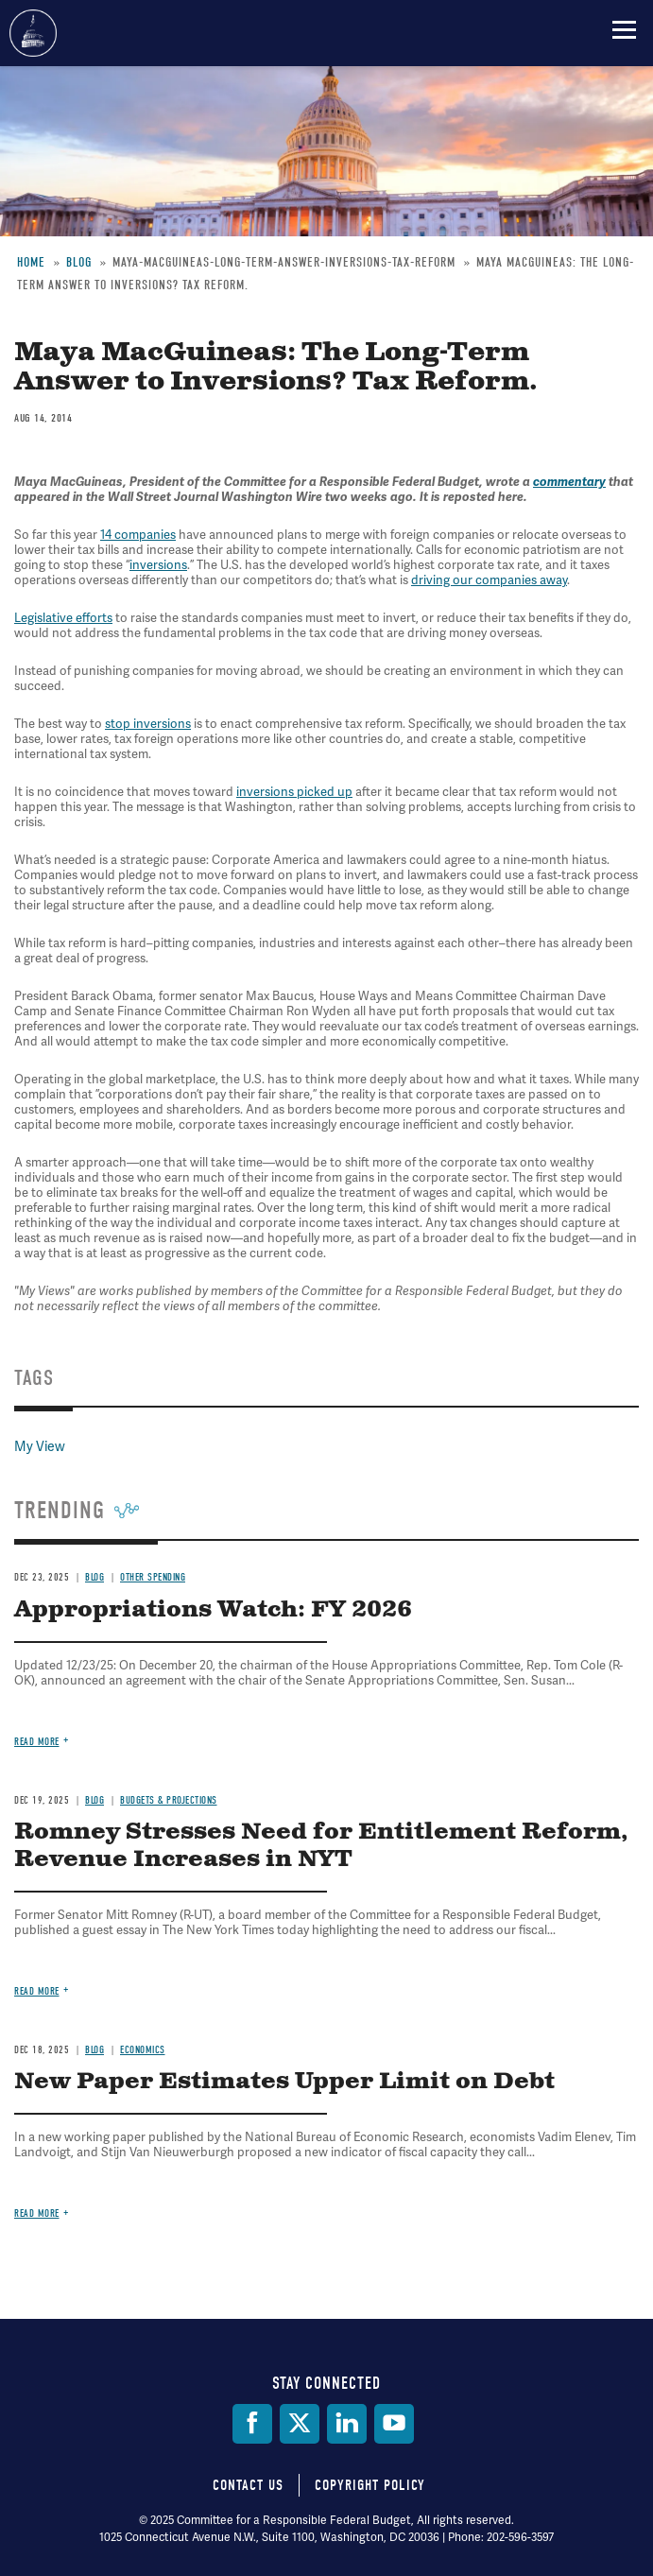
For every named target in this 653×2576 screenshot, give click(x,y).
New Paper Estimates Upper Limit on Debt (284, 2081)
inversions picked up (294, 792)
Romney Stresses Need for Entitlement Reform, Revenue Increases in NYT (320, 1846)
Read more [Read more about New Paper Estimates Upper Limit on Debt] (37, 2213)
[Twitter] (299, 2424)
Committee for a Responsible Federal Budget (33, 33)
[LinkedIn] (347, 2424)
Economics (142, 2050)
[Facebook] (252, 2424)
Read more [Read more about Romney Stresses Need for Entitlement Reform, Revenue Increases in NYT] (37, 1991)
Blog (94, 1577)
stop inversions (148, 724)
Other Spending (152, 1577)
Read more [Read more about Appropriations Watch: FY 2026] (37, 1742)
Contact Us (248, 2485)
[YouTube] (394, 2424)
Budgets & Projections (168, 1800)
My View (39, 1446)
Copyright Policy (370, 2485)
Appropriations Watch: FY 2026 (213, 1610)
